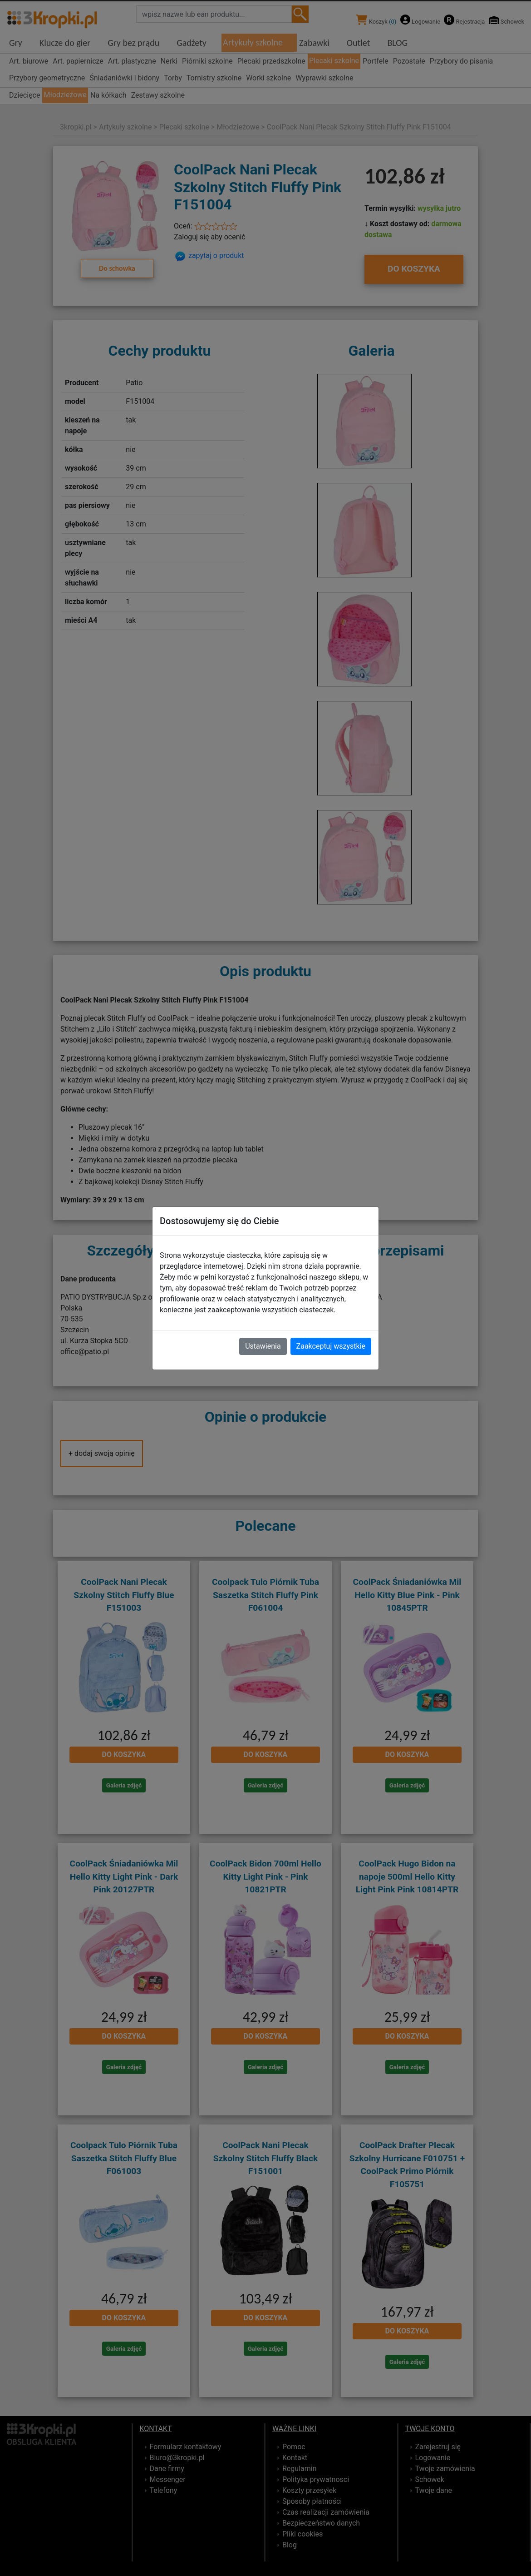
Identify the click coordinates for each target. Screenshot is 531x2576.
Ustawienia (262, 1346)
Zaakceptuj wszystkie (330, 1346)
